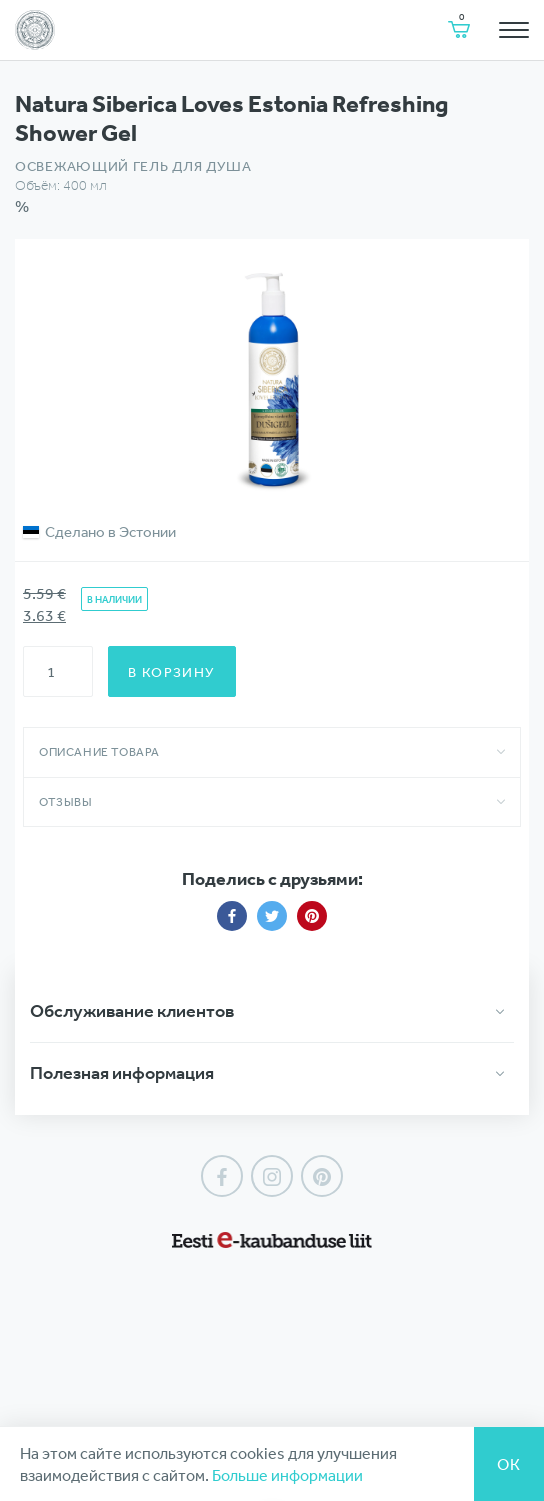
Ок (509, 1464)
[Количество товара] (58, 671)
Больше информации (287, 1475)
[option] (272, 378)
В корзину (172, 672)
